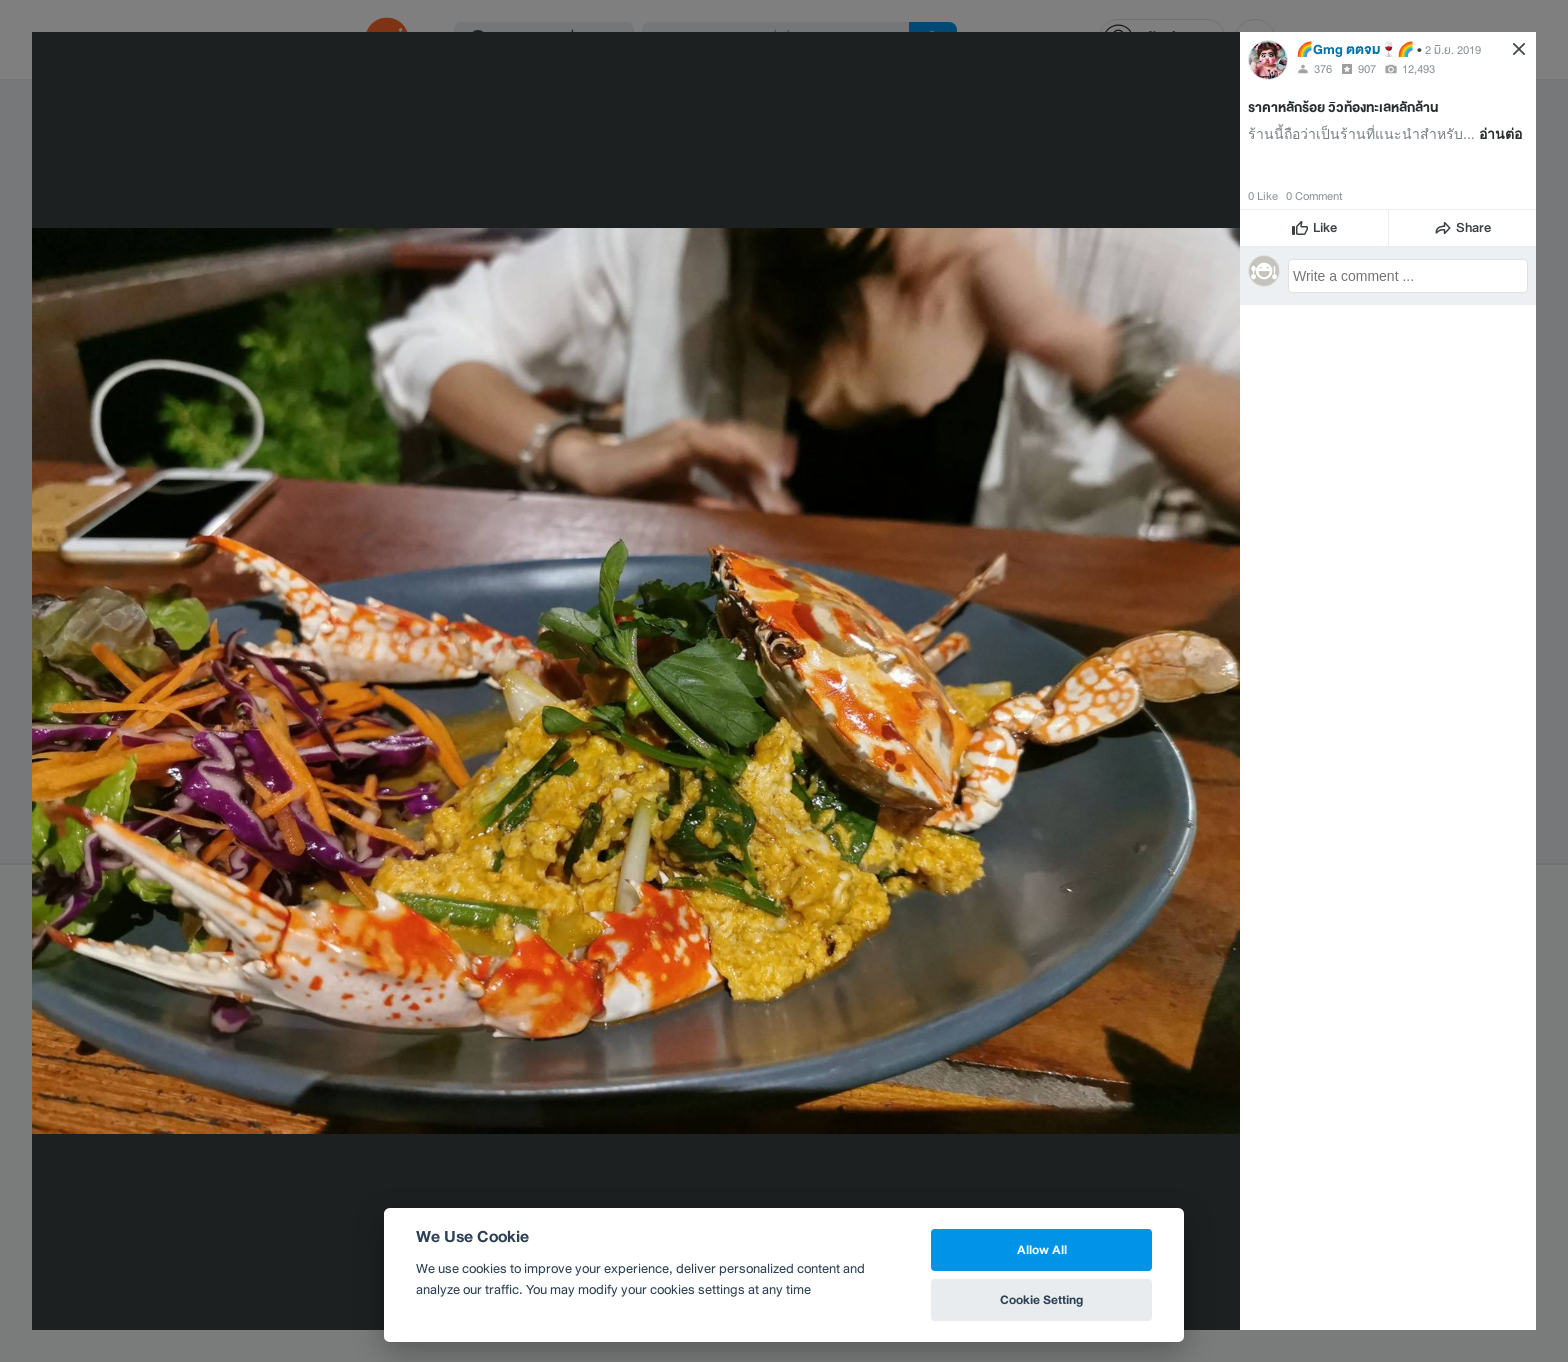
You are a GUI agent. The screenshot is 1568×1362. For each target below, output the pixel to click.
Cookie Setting (1041, 1299)
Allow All (1042, 1249)
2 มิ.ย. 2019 (1453, 50)
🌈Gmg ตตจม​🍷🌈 (1355, 49)
